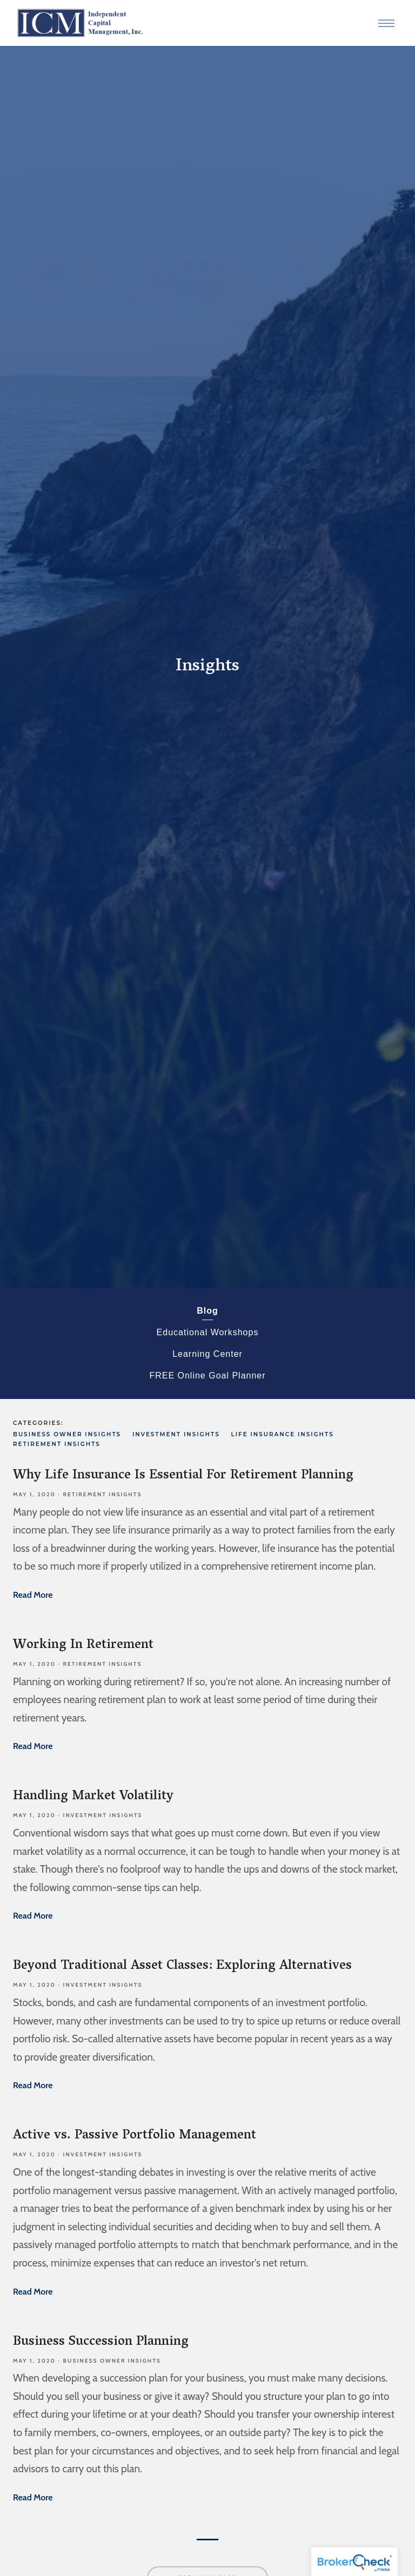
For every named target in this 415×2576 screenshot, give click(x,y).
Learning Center (207, 1353)
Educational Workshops (208, 1332)
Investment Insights (176, 1434)
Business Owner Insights (67, 1434)
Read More (33, 1595)
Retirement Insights (57, 1444)
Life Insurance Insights (282, 1434)
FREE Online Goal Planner (207, 1375)
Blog (207, 1310)
